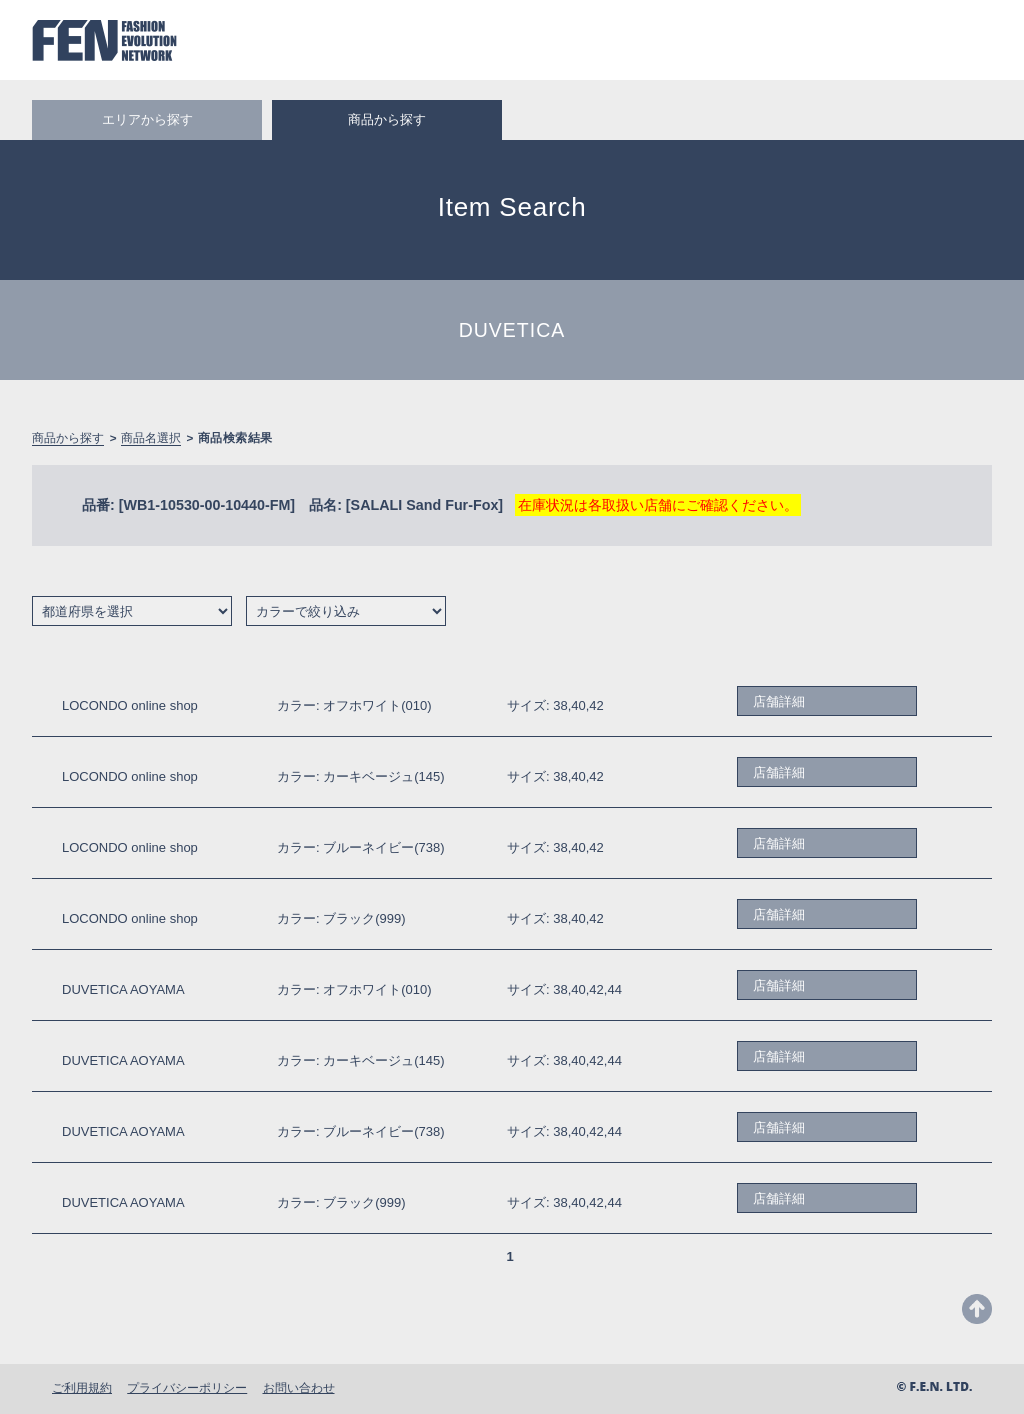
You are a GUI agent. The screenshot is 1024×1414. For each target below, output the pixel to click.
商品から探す (68, 437)
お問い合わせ (299, 1387)
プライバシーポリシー (187, 1387)
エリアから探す (147, 119)
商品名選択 (151, 437)
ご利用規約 (82, 1387)
